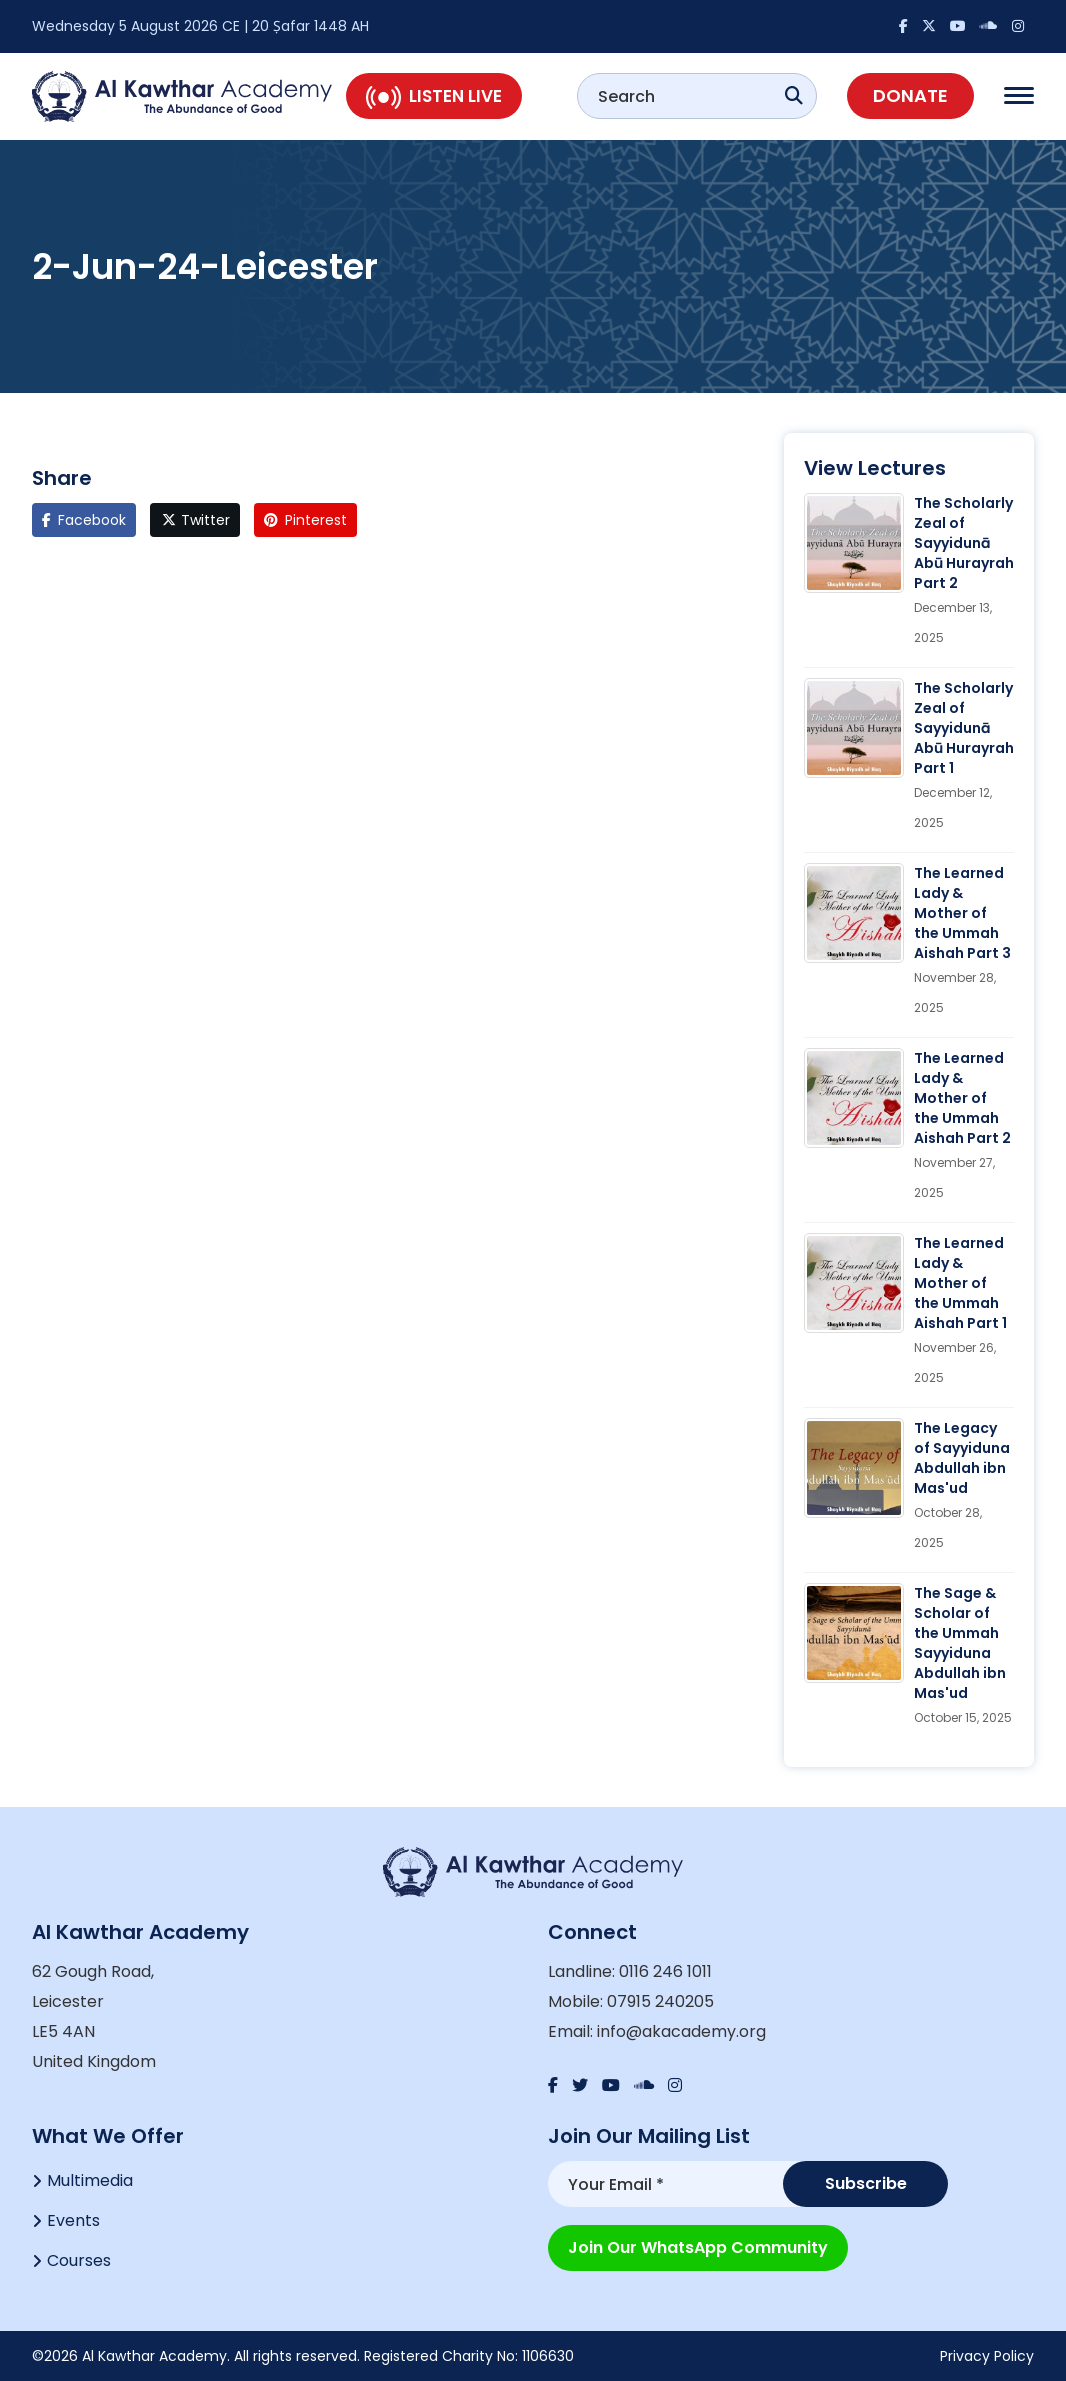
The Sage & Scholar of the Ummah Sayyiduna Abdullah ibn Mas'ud (960, 1643)
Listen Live (434, 96)
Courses (79, 2260)
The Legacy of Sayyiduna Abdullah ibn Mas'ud (962, 1458)
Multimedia (90, 2180)
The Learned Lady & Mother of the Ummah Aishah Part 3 (962, 913)
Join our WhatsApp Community (698, 2247)
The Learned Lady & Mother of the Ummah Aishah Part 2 (962, 1098)
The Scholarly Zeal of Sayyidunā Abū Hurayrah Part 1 (964, 728)
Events (73, 2220)
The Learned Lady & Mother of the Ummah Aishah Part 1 (960, 1283)
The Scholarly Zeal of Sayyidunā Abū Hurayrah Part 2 (964, 543)
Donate (910, 95)
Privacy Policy (987, 2356)
